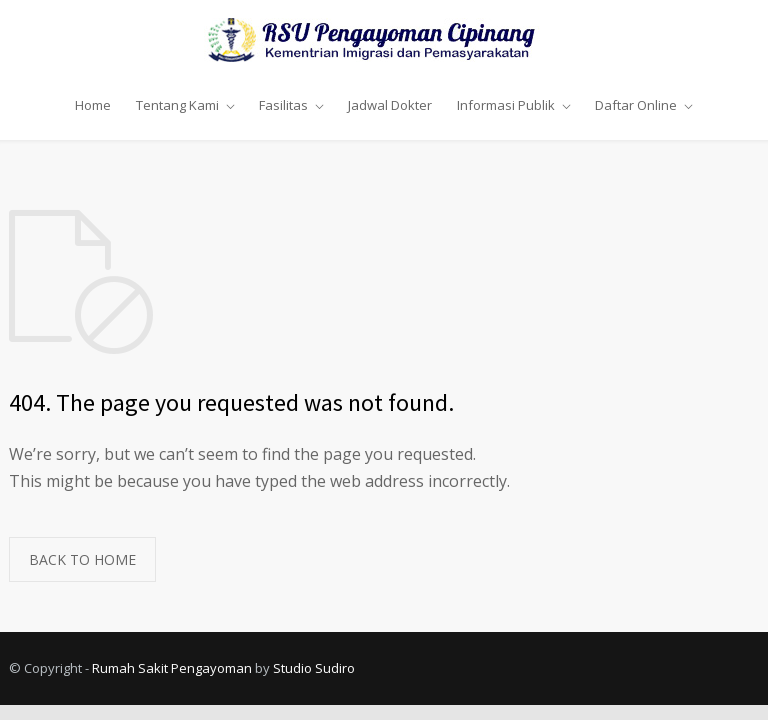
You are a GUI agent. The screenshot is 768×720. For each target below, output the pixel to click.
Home (93, 105)
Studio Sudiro (314, 668)
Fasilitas (283, 105)
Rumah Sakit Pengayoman (172, 668)
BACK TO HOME (82, 559)
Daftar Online (636, 105)
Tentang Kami (177, 105)
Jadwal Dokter (390, 105)
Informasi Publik (506, 105)
